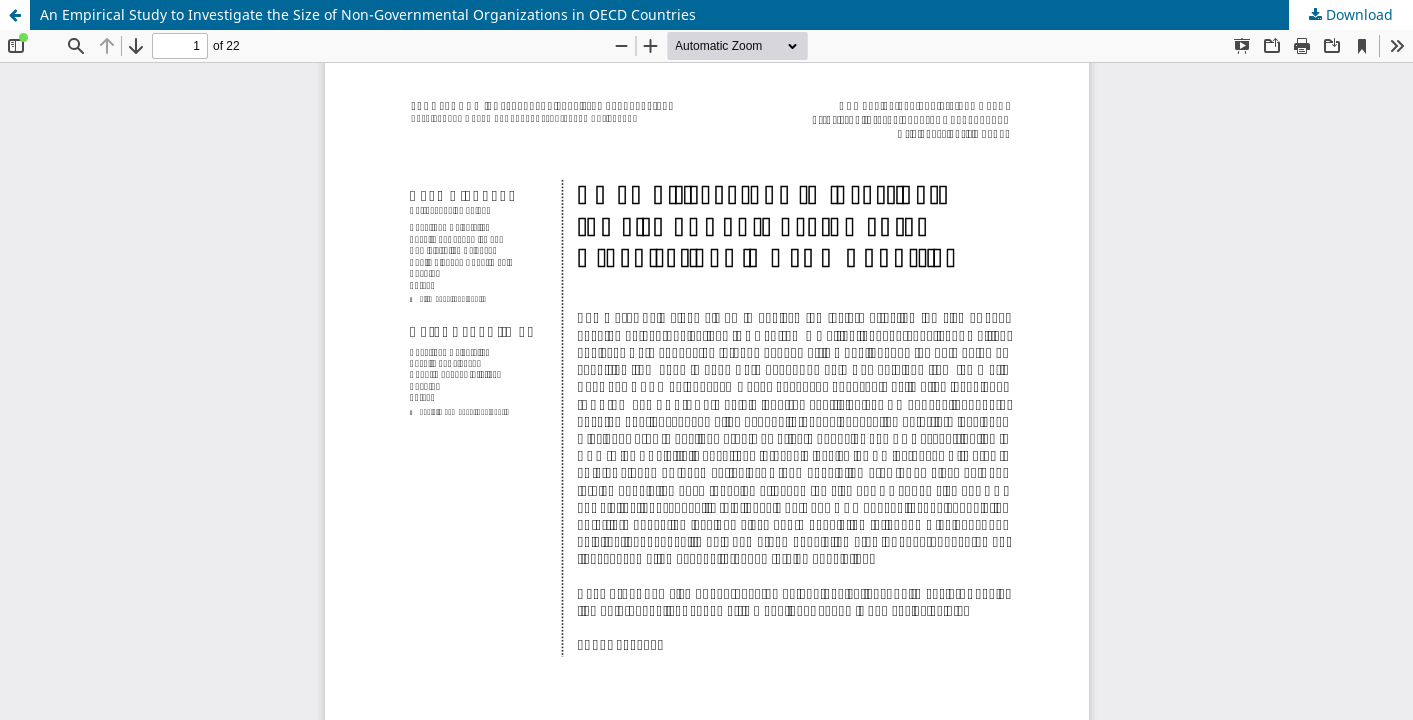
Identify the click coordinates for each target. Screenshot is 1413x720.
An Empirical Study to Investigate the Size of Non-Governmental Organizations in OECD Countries (368, 14)
